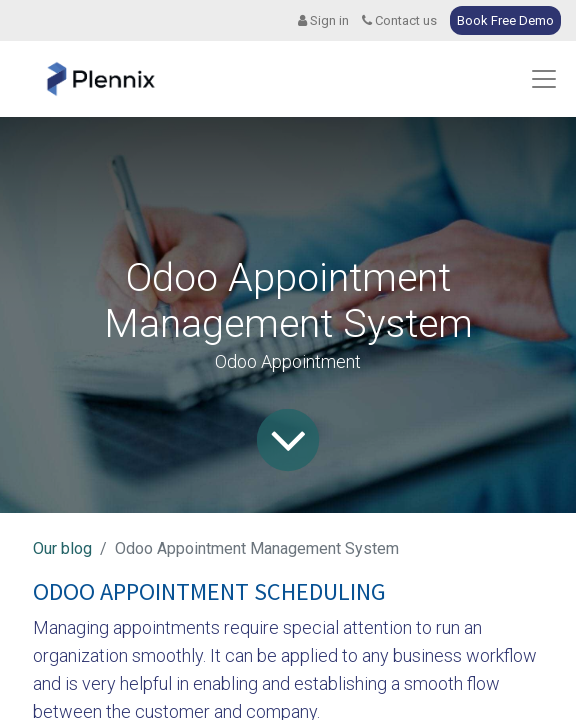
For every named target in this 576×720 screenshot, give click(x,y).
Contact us (399, 20)
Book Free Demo (505, 20)
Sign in (323, 20)
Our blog (62, 548)
